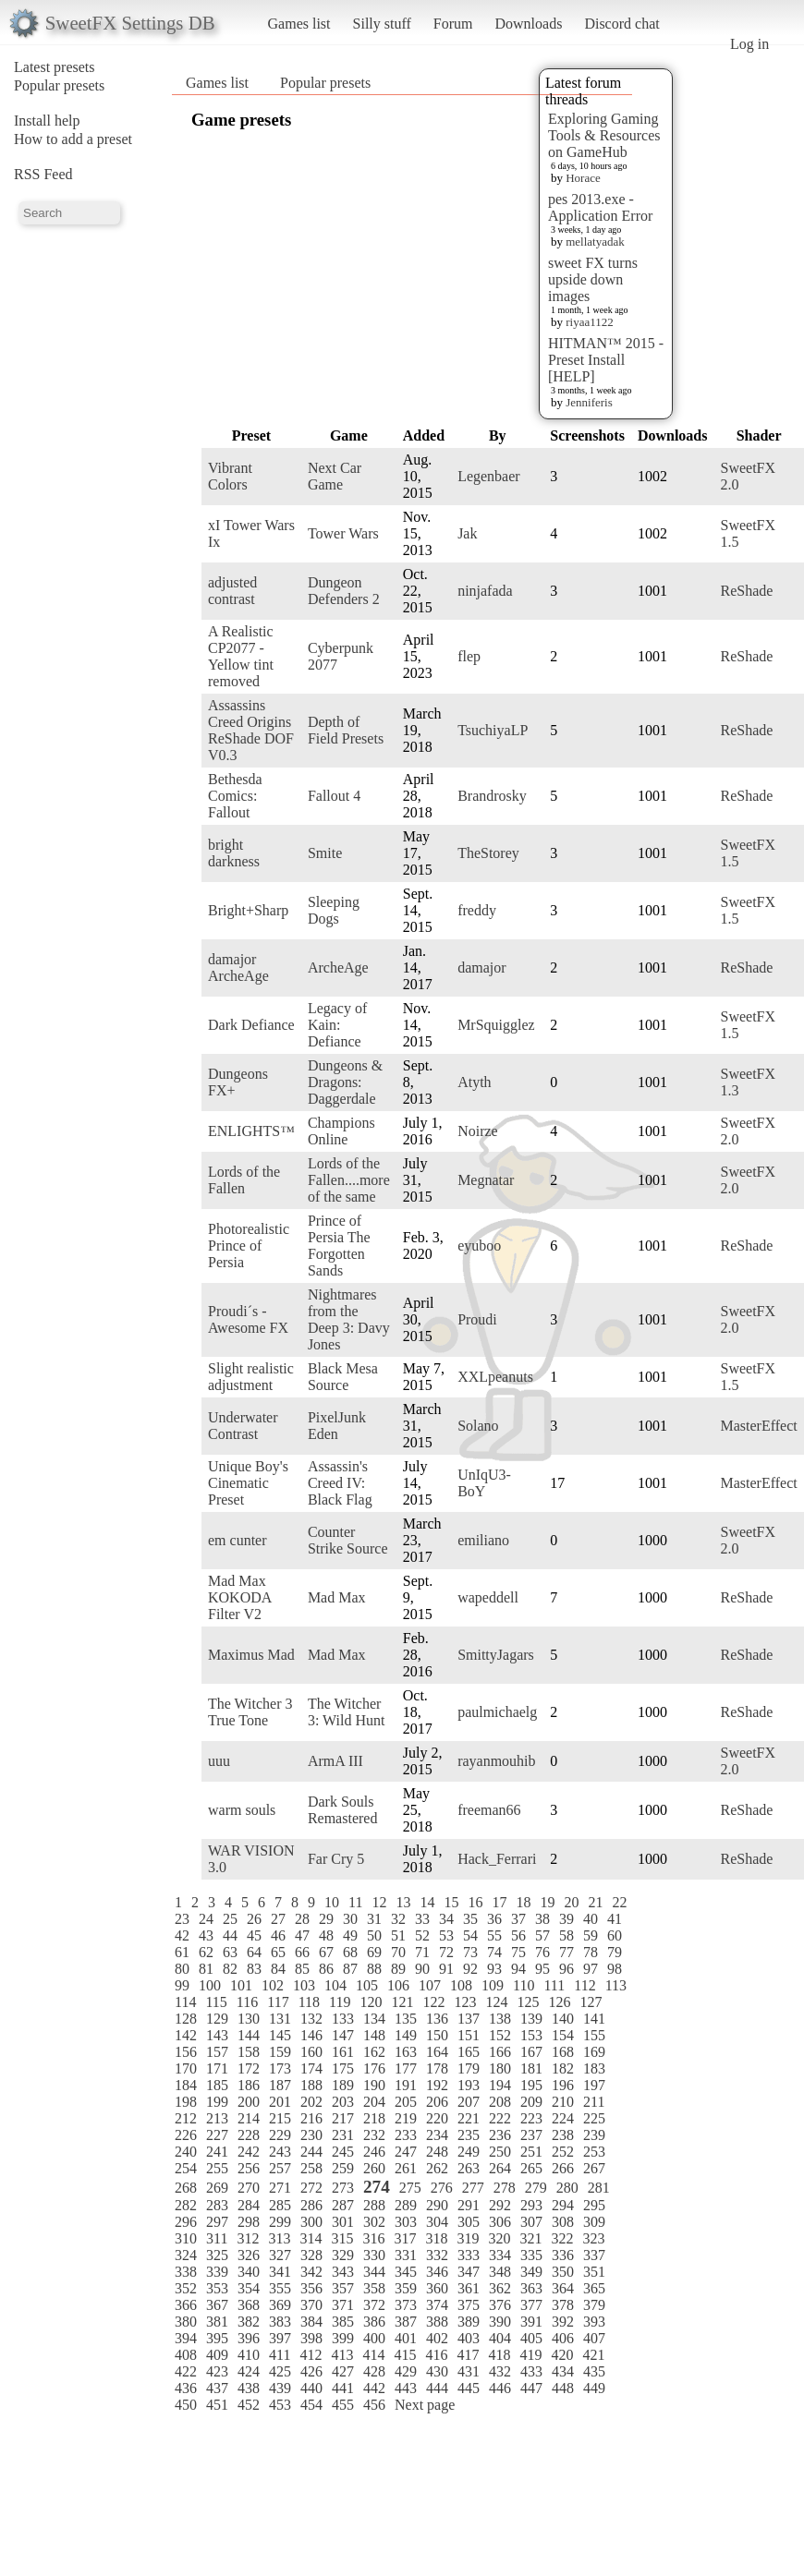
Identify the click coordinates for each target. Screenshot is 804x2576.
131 (280, 2018)
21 (595, 1902)
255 (217, 2168)
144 (249, 2035)
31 (374, 1919)
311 (216, 2238)
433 (531, 2371)
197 (594, 2085)
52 (422, 1935)
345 (406, 2272)
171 (217, 2068)
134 (374, 2018)
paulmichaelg (497, 1712)
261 (406, 2168)
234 (437, 2135)
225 (594, 2118)
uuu (219, 1761)
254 (186, 2168)
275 (410, 2187)
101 (241, 1985)
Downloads (528, 23)
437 (217, 2388)
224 (563, 2118)
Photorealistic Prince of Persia (248, 1245)
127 (590, 2002)
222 (500, 2118)
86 (326, 1969)
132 (311, 2018)
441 (343, 2388)
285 (280, 2205)
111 (554, 1985)
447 (531, 2388)
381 (217, 2321)
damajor (481, 967)
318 (436, 2238)
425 (280, 2371)
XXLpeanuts (495, 1377)
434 (563, 2371)
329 (343, 2255)
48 (326, 1935)
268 (186, 2187)
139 (531, 2018)
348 (500, 2272)
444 (437, 2388)
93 (494, 1969)
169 (594, 2052)
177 (406, 2068)
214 (249, 2118)
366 (186, 2305)
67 (326, 1952)
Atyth (474, 1082)
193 (468, 2085)
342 (311, 2272)
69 (374, 1952)
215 (280, 2118)
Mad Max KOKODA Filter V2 (239, 1597)
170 (186, 2068)
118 (309, 2002)
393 (594, 2321)
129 (217, 2018)
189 (343, 2085)
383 (280, 2321)
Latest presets (54, 67)
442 (374, 2388)
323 (593, 2238)
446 (500, 2388)
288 (374, 2205)
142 (186, 2035)
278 (504, 2187)
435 (594, 2371)
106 (398, 1985)
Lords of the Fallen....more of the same (349, 1179)
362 (500, 2288)
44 (230, 1935)
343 (343, 2272)
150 (437, 2035)
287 (343, 2205)
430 (437, 2371)
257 (280, 2168)
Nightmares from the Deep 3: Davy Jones (349, 1319)
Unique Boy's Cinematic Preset (248, 1482)
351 (594, 2272)
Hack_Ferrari (496, 1859)
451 (217, 2405)
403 (468, 2338)
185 (217, 2085)
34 (446, 1919)
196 (563, 2085)
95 (542, 1969)
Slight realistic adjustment (251, 1377)
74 (494, 1952)
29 (326, 1919)
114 (185, 2002)
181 (531, 2068)
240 (186, 2151)
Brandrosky (492, 796)
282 (186, 2205)
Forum (453, 23)
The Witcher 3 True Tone (250, 1712)
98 (614, 1969)
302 (374, 2222)
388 (437, 2321)
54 (470, 1935)
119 (339, 2002)
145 (280, 2035)
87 (350, 1969)
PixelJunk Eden (337, 1425)
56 (518, 1935)
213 (217, 2118)
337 (594, 2255)
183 (594, 2068)
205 (406, 2102)
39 (566, 1919)
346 (437, 2272)
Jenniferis (589, 402)
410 (249, 2355)
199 (217, 2102)
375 (468, 2305)
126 (559, 2002)
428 (374, 2371)
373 (406, 2305)
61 (182, 1952)
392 (563, 2321)
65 (278, 1952)
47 (302, 1935)
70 (398, 1952)
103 (304, 1985)
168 (563, 2052)
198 (186, 2102)
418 (499, 2355)
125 (528, 2002)
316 (373, 2238)
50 (374, 1935)
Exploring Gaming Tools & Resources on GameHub (604, 135)
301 (343, 2222)
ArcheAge (338, 967)
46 (278, 1935)
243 (280, 2151)
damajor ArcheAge (238, 967)
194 (500, 2085)
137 (468, 2018)
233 (406, 2135)
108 (461, 1985)
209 (531, 2102)
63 (230, 1952)
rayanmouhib (496, 1761)
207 (468, 2102)
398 (311, 2338)
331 (406, 2255)
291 (468, 2205)
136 (437, 2018)
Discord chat (621, 23)
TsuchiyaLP (492, 730)
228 (249, 2135)
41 (614, 1919)
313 (279, 2238)
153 (531, 2035)
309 (594, 2222)
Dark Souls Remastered (343, 1810)
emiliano (483, 1540)
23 (182, 1919)
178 (437, 2068)
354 (249, 2288)
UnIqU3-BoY (484, 1483)
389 (468, 2321)
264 (500, 2168)
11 (355, 1902)
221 (468, 2118)
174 (311, 2068)
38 (542, 1919)
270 (249, 2187)
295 (594, 2205)
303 (406, 2222)
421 (593, 2355)
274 (376, 2186)
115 (215, 2002)
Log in (749, 44)
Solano (477, 1425)
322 (562, 2238)
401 (406, 2338)
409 (217, 2355)
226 (186, 2135)
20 (571, 1902)
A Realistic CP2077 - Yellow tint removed (241, 656)
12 (379, 1902)
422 (186, 2371)
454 (311, 2405)
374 (437, 2305)
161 (343, 2052)
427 (343, 2371)
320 (499, 2238)
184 (186, 2085)
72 (446, 1952)
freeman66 (488, 1810)
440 (311, 2388)
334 (500, 2255)
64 (254, 1952)
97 (590, 1969)
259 (343, 2168)
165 (468, 2052)
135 (406, 2018)
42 (182, 1935)
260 (374, 2168)
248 (437, 2151)
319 (468, 2238)
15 (451, 1902)
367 (217, 2305)
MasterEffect (758, 1425)
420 (562, 2355)
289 (406, 2205)
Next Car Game (334, 476)
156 (186, 2052)
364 (563, 2288)
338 (186, 2272)
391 (531, 2321)
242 (249, 2151)
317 (405, 2238)
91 (446, 1969)
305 (468, 2222)
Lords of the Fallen (244, 1180)
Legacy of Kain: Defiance (337, 1024)
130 (249, 2018)
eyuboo (479, 1245)
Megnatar (485, 1180)
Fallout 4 (334, 796)
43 (206, 1935)
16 (475, 1902)
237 (531, 2135)
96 (566, 1969)
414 (373, 2355)
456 (374, 2405)
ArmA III (335, 1761)
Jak (467, 533)
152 (500, 2035)
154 (563, 2035)
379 (594, 2305)
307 (531, 2222)
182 (563, 2068)
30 (350, 1919)
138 (500, 2018)
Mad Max (337, 1597)
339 (217, 2272)
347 (468, 2272)
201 (280, 2102)
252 (563, 2151)
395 (217, 2338)
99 (182, 1985)
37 (518, 1919)
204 (374, 2102)
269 (217, 2187)
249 (468, 2151)
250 (500, 2151)
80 (182, 1969)
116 (247, 2002)
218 (374, 2118)
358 (374, 2288)
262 (437, 2168)
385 (343, 2321)
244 (311, 2151)
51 (398, 1935)
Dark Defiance (251, 1025)
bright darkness (234, 853)
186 (249, 2085)
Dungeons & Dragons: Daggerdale (345, 1082)
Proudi (477, 1319)
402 (437, 2338)
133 (343, 2018)
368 (249, 2305)
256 (249, 2168)
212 (186, 2118)
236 (500, 2135)
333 (468, 2255)
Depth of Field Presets (346, 730)
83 (254, 1969)
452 (249, 2405)
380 (186, 2321)
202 (311, 2102)
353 (217, 2288)
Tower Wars (343, 533)
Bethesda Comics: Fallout (235, 795)
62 (206, 1952)
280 (567, 2187)
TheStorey (488, 853)
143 (217, 2035)
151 (468, 2035)
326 (249, 2255)
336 (563, 2255)
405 (531, 2338)
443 (406, 2388)
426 (311, 2371)
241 (217, 2151)
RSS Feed (43, 174)
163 (406, 2052)
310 (186, 2238)
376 (500, 2305)
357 (343, 2288)
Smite (325, 853)
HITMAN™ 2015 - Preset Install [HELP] (606, 359)
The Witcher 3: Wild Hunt (346, 1712)
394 (186, 2338)
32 (398, 1919)
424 (249, 2371)
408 (186, 2355)
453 (280, 2405)
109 (492, 1985)
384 (311, 2321)
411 (279, 2355)
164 (437, 2052)
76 (542, 1952)
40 (590, 1919)
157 (217, 2052)
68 (350, 1952)
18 (523, 1902)
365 (594, 2288)
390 (500, 2321)
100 (210, 1985)
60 (614, 1935)
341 (280, 2272)
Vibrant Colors (230, 476)
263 (468, 2168)
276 (442, 2187)
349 (531, 2272)
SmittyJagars (495, 1655)
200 (249, 2102)
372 (374, 2305)
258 (311, 2168)
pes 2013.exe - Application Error (600, 207)
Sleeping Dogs (333, 910)
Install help (47, 120)
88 (374, 1969)
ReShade (746, 591)
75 (518, 1952)
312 (248, 2238)
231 (343, 2135)
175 (343, 2068)
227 (217, 2135)
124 (496, 2002)
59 (590, 1935)
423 (217, 2371)
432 (500, 2371)
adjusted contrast (232, 590)
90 (422, 1969)
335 (531, 2255)
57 (542, 1935)
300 (311, 2222)
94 (518, 1969)
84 (278, 1969)
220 (437, 2118)
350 (563, 2272)
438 (249, 2388)
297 (217, 2222)
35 (470, 1919)
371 (343, 2305)
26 (254, 1919)
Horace (583, 178)
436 (186, 2388)
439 (280, 2388)
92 (470, 1969)
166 (500, 2052)
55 (494, 1935)
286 (311, 2205)
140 (563, 2018)
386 (374, 2321)
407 (594, 2338)
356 (311, 2288)
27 (278, 1919)
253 (594, 2151)
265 (531, 2168)
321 (530, 2238)
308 (563, 2222)
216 (311, 2118)
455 (343, 2405)
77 (566, 1952)
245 (343, 2151)
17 (499, 1902)
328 (311, 2255)
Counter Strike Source (348, 1540)
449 (594, 2388)
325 (217, 2255)
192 (437, 2085)
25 (230, 1919)
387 (406, 2321)
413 (342, 2355)
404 (500, 2338)
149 (406, 2035)
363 (531, 2288)
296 (186, 2222)
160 (311, 2052)
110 (523, 1985)
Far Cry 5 (336, 1859)
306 (500, 2222)
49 (350, 1935)
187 (280, 2085)
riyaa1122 (590, 322)
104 (335, 1985)
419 (530, 2355)
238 (563, 2135)
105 (367, 1985)
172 (249, 2068)
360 (437, 2288)
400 (374, 2338)
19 (547, 1902)
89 (398, 1969)
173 (280, 2068)
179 (468, 2068)
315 (342, 2238)
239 (594, 2135)
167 (531, 2052)
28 (302, 1919)
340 (249, 2272)
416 (436, 2355)
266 (563, 2168)
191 (406, 2085)
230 (311, 2135)
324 (186, 2255)
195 (531, 2085)
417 (468, 2355)
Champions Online (341, 1131)
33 (422, 1919)
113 (616, 1985)
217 (343, 2118)
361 (468, 2288)
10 (331, 1902)
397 (280, 2338)
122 (433, 2002)
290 (437, 2205)
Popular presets (59, 85)
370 (311, 2305)
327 (280, 2255)
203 (343, 2102)
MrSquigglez (496, 1025)
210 (563, 2102)
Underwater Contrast (243, 1425)
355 (280, 2288)
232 (374, 2135)
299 (280, 2222)
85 (302, 1969)
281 (599, 2187)
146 (311, 2035)
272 (311, 2187)
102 (273, 1985)
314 (310, 2238)
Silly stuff (382, 23)
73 (470, 1952)
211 (593, 2102)
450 (186, 2405)
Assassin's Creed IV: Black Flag (340, 1482)
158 (249, 2052)
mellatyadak (595, 241)
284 (249, 2205)
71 (422, 1952)
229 (280, 2135)
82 (230, 1969)
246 (374, 2151)
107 (430, 1985)
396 (249, 2338)
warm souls (241, 1810)
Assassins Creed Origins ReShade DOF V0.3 (251, 730)
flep (469, 656)
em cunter (237, 1540)
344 (374, 2272)
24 (206, 1919)
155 (594, 2035)
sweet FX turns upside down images (593, 279)
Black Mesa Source (343, 1377)
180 (500, 2068)
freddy (476, 910)
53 (446, 1935)
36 (494, 1919)
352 (186, 2288)
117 (277, 2002)
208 (500, 2102)
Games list (299, 23)
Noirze (477, 1131)
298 (249, 2222)
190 (374, 2085)
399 (343, 2338)
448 (563, 2388)
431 (468, 2371)
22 (619, 1902)
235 (468, 2135)
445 (468, 2388)
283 (217, 2205)
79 (614, 1952)
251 (531, 2151)
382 (249, 2321)
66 (302, 1952)
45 (254, 1935)
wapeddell (487, 1597)
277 (473, 2187)
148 (374, 2035)
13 (403, 1902)
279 (536, 2187)
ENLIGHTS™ (251, 1131)
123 (465, 2002)
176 (374, 2068)
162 (374, 2052)
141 (594, 2018)
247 (406, 2151)
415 (405, 2355)
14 (427, 1902)
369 (280, 2305)
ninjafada (485, 591)
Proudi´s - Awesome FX (248, 1319)
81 (206, 1969)
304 (437, 2222)
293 (531, 2205)
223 (531, 2118)
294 (563, 2205)
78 (590, 1952)
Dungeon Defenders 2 (344, 590)
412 (310, 2355)
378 (563, 2305)
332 (437, 2255)
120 (370, 2002)
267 (594, 2168)
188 (311, 2085)
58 (566, 1935)
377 (531, 2305)
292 (500, 2205)
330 (374, 2255)
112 (584, 1985)
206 (437, 2102)
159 (280, 2052)
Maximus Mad (251, 1655)
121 (402, 2002)
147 (343, 2035)
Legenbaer (488, 476)
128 (186, 2018)
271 (280, 2187)
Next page (425, 2405)
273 (343, 2187)
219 (406, 2118)
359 (406, 2288)
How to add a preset (73, 139)
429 (406, 2371)
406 (563, 2338)
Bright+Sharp (248, 910)
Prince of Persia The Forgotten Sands (339, 1245)
